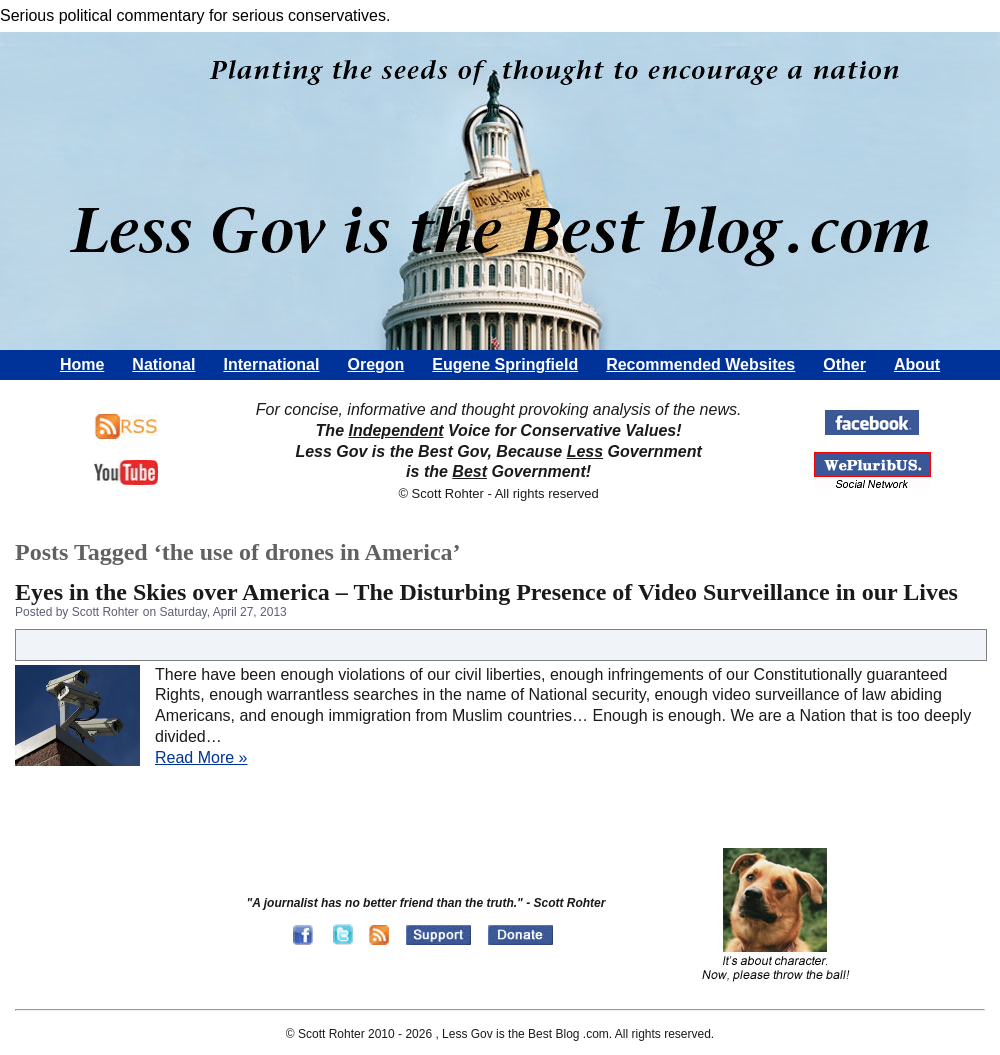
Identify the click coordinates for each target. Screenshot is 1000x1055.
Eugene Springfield (505, 364)
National (163, 364)
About (917, 364)
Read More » (201, 757)
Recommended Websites (700, 364)
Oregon (375, 364)
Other (844, 364)
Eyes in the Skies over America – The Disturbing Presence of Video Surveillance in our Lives (486, 592)
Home (82, 364)
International (271, 364)
